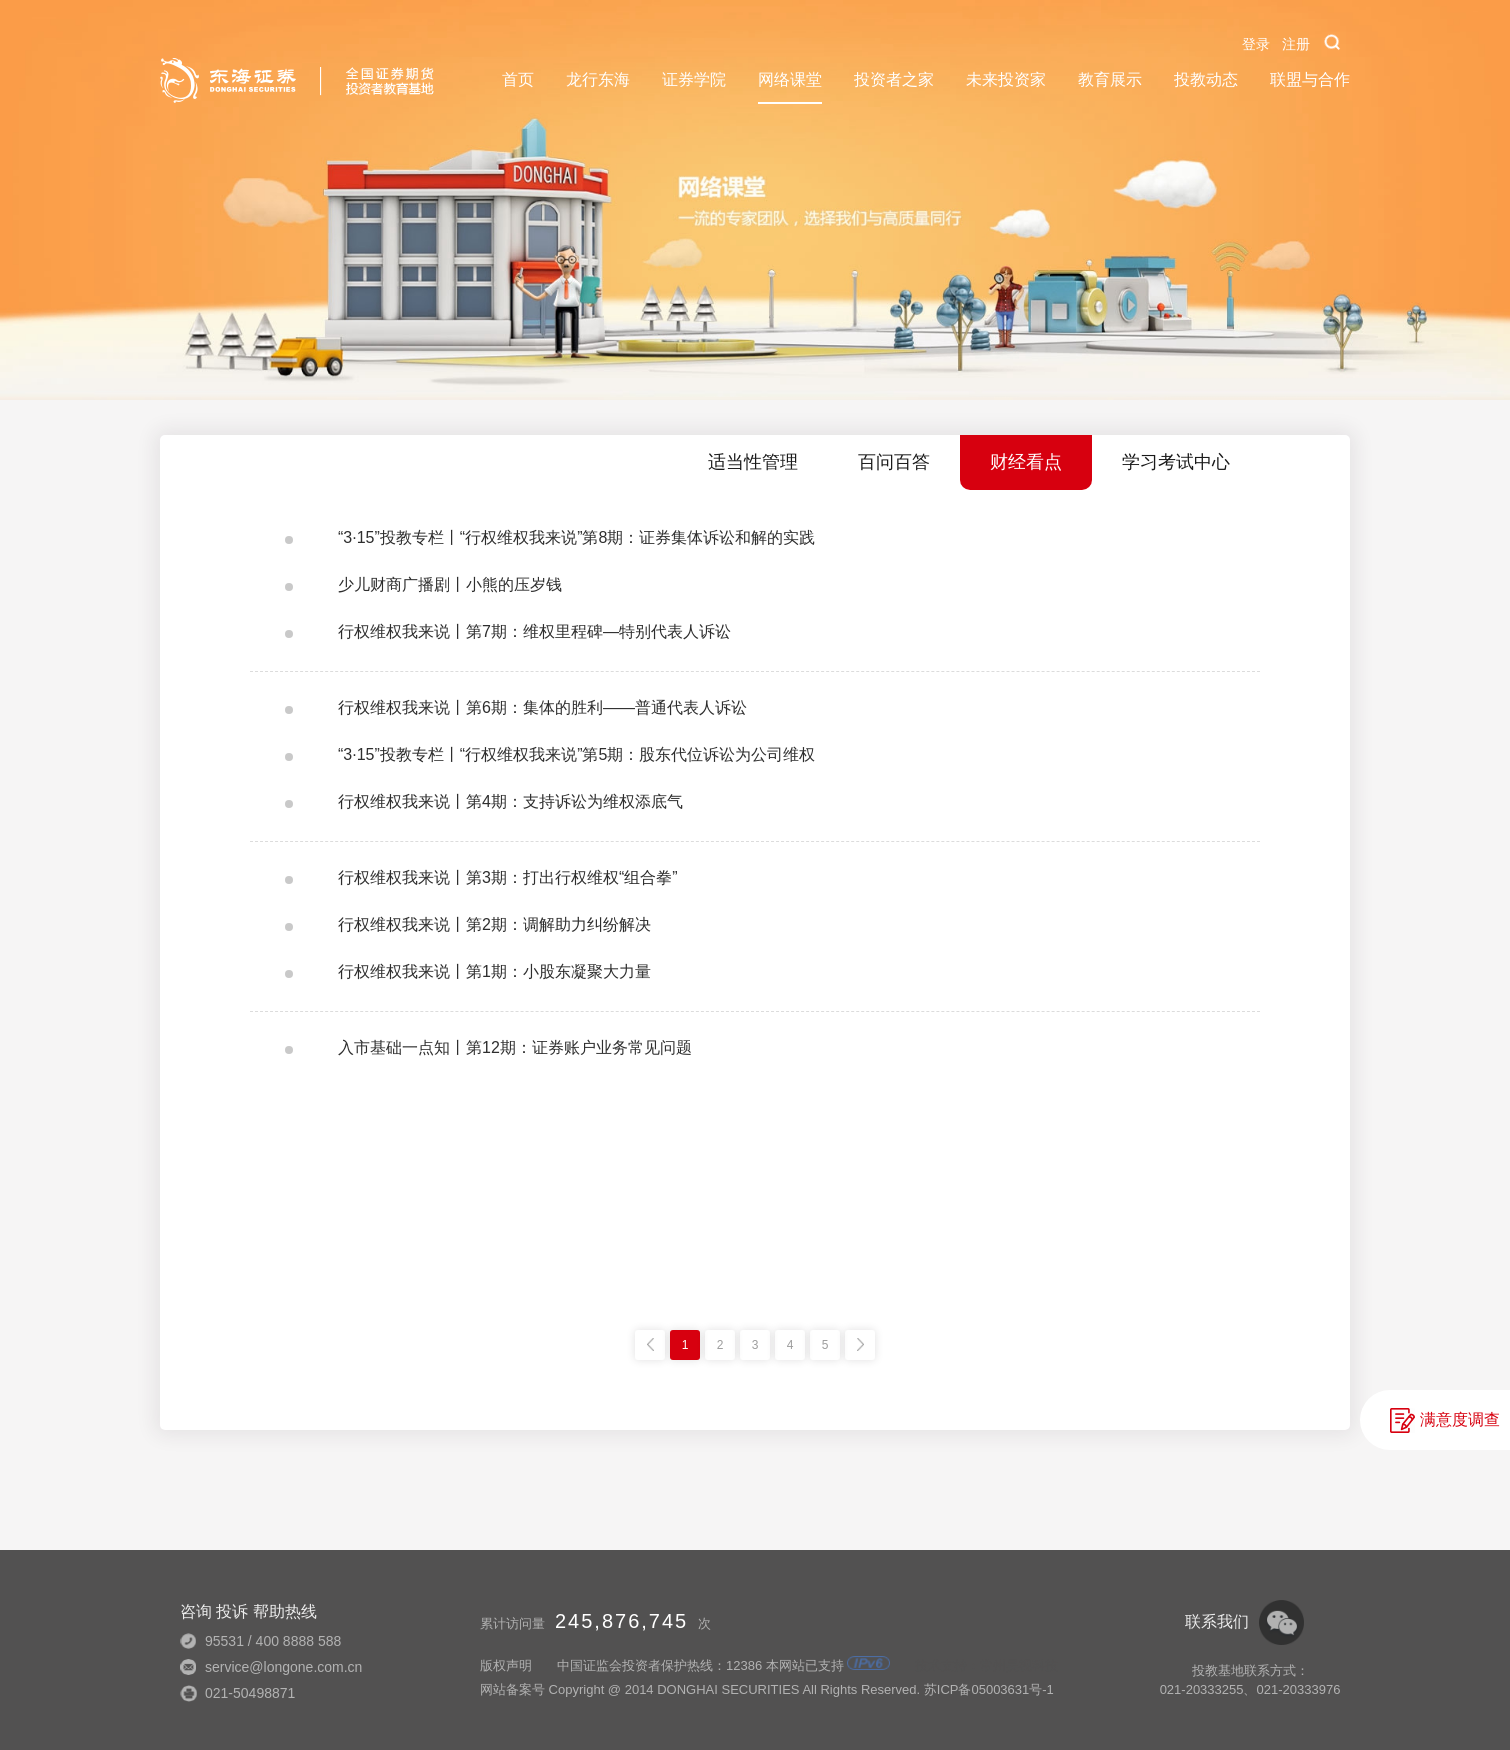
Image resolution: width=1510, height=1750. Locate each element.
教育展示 (1110, 79)
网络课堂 (790, 79)
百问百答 (894, 462)
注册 (1296, 44)
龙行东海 (598, 79)
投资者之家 (894, 79)
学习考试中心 (1176, 462)
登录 (1256, 44)
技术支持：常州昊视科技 (986, 1665)
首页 (518, 79)
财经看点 (1026, 462)
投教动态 (1206, 79)
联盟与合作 (1310, 79)
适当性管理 (753, 462)
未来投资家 (1006, 79)
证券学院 (694, 79)
